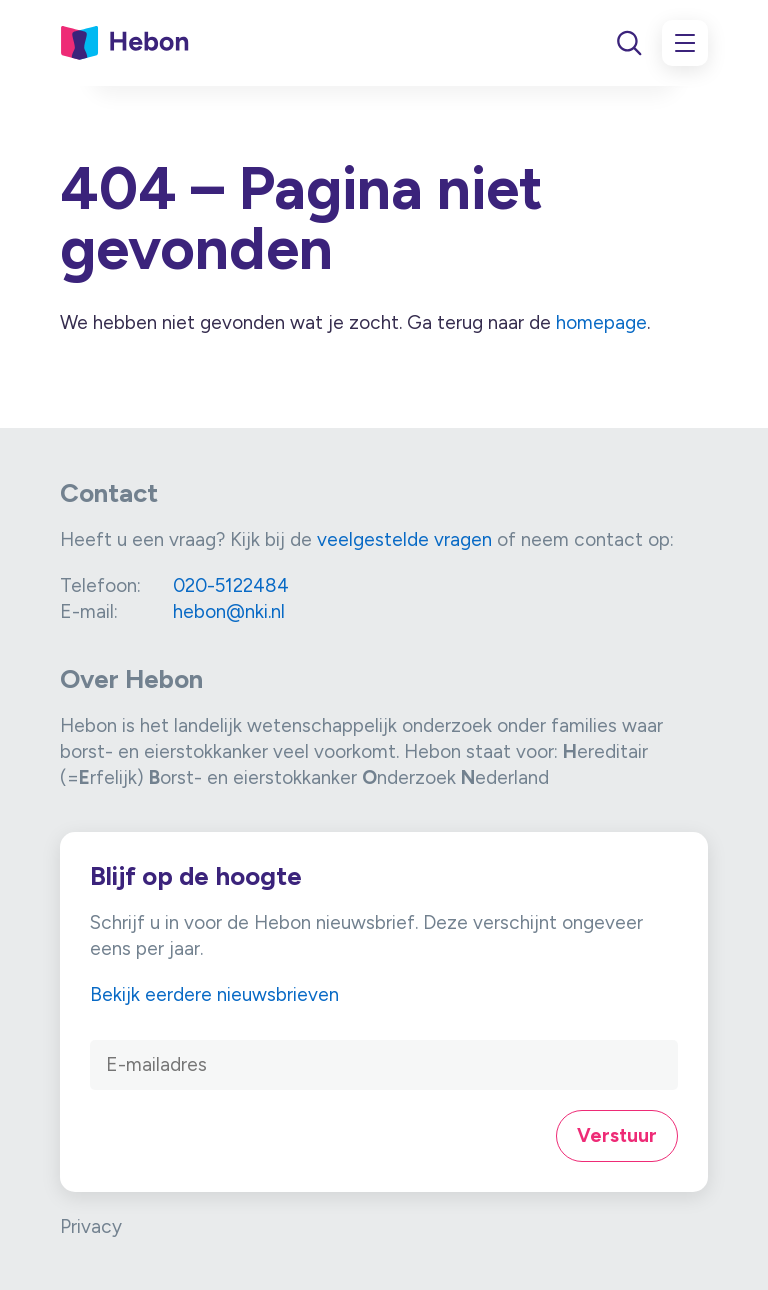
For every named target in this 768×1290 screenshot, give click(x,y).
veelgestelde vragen (404, 539)
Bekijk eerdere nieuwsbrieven (214, 994)
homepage (601, 322)
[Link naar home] (125, 43)
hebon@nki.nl (229, 611)
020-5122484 (231, 585)
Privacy (91, 1226)
